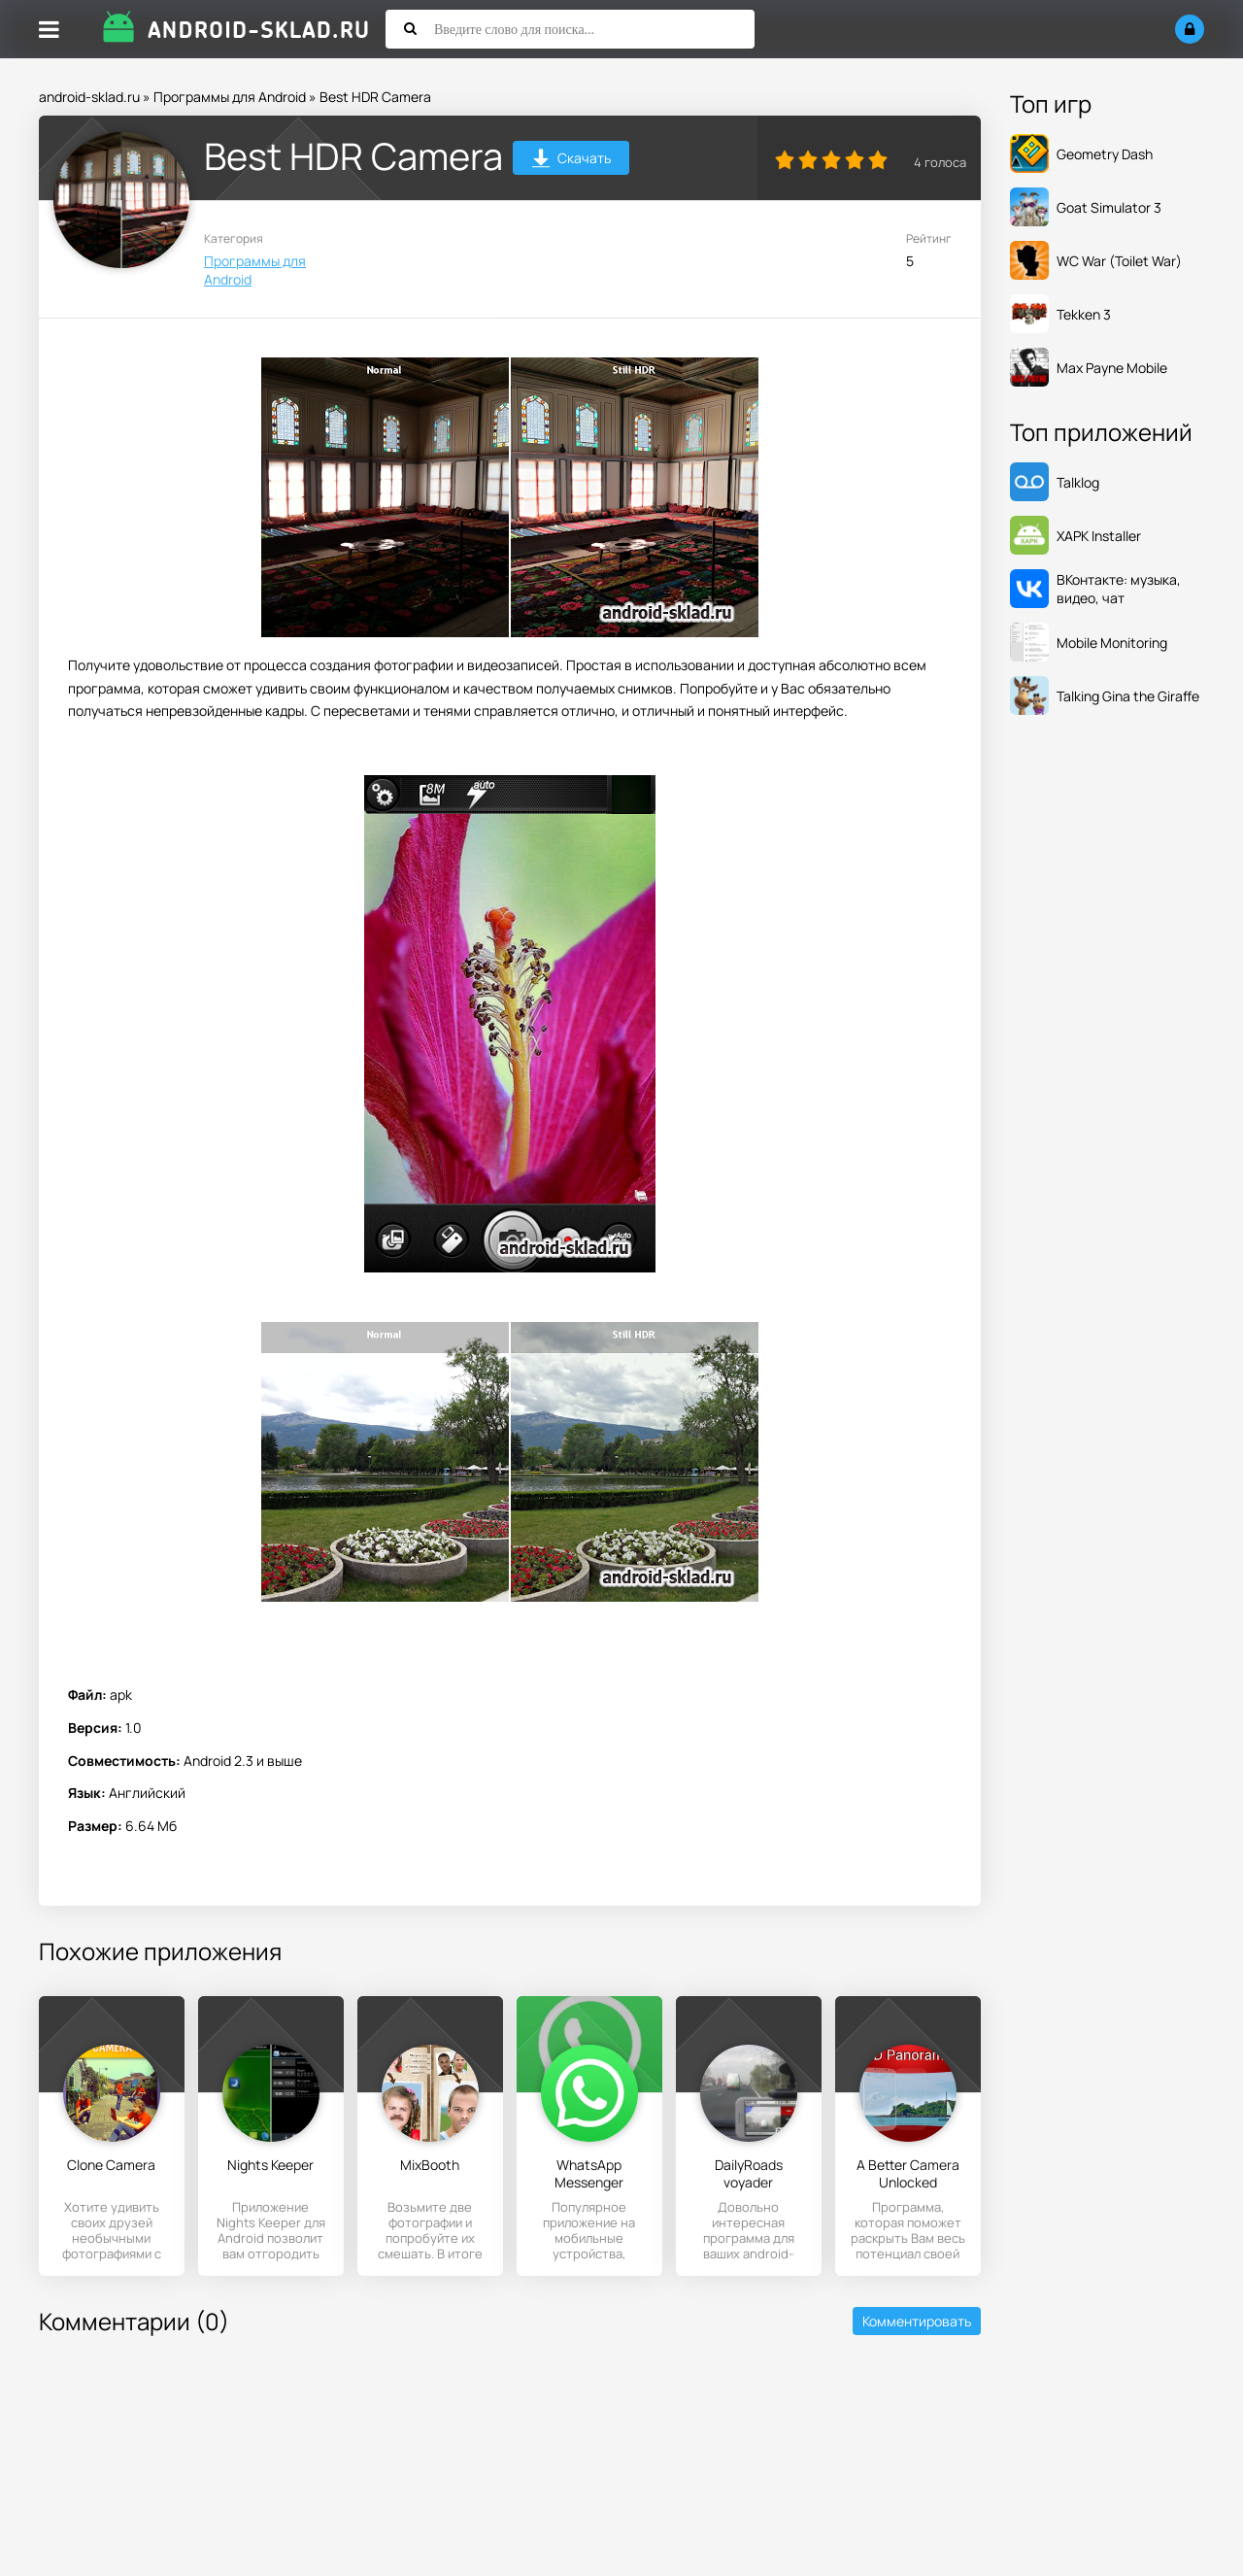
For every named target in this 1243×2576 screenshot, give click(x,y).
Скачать (571, 161)
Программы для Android (229, 96)
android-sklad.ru (89, 96)
